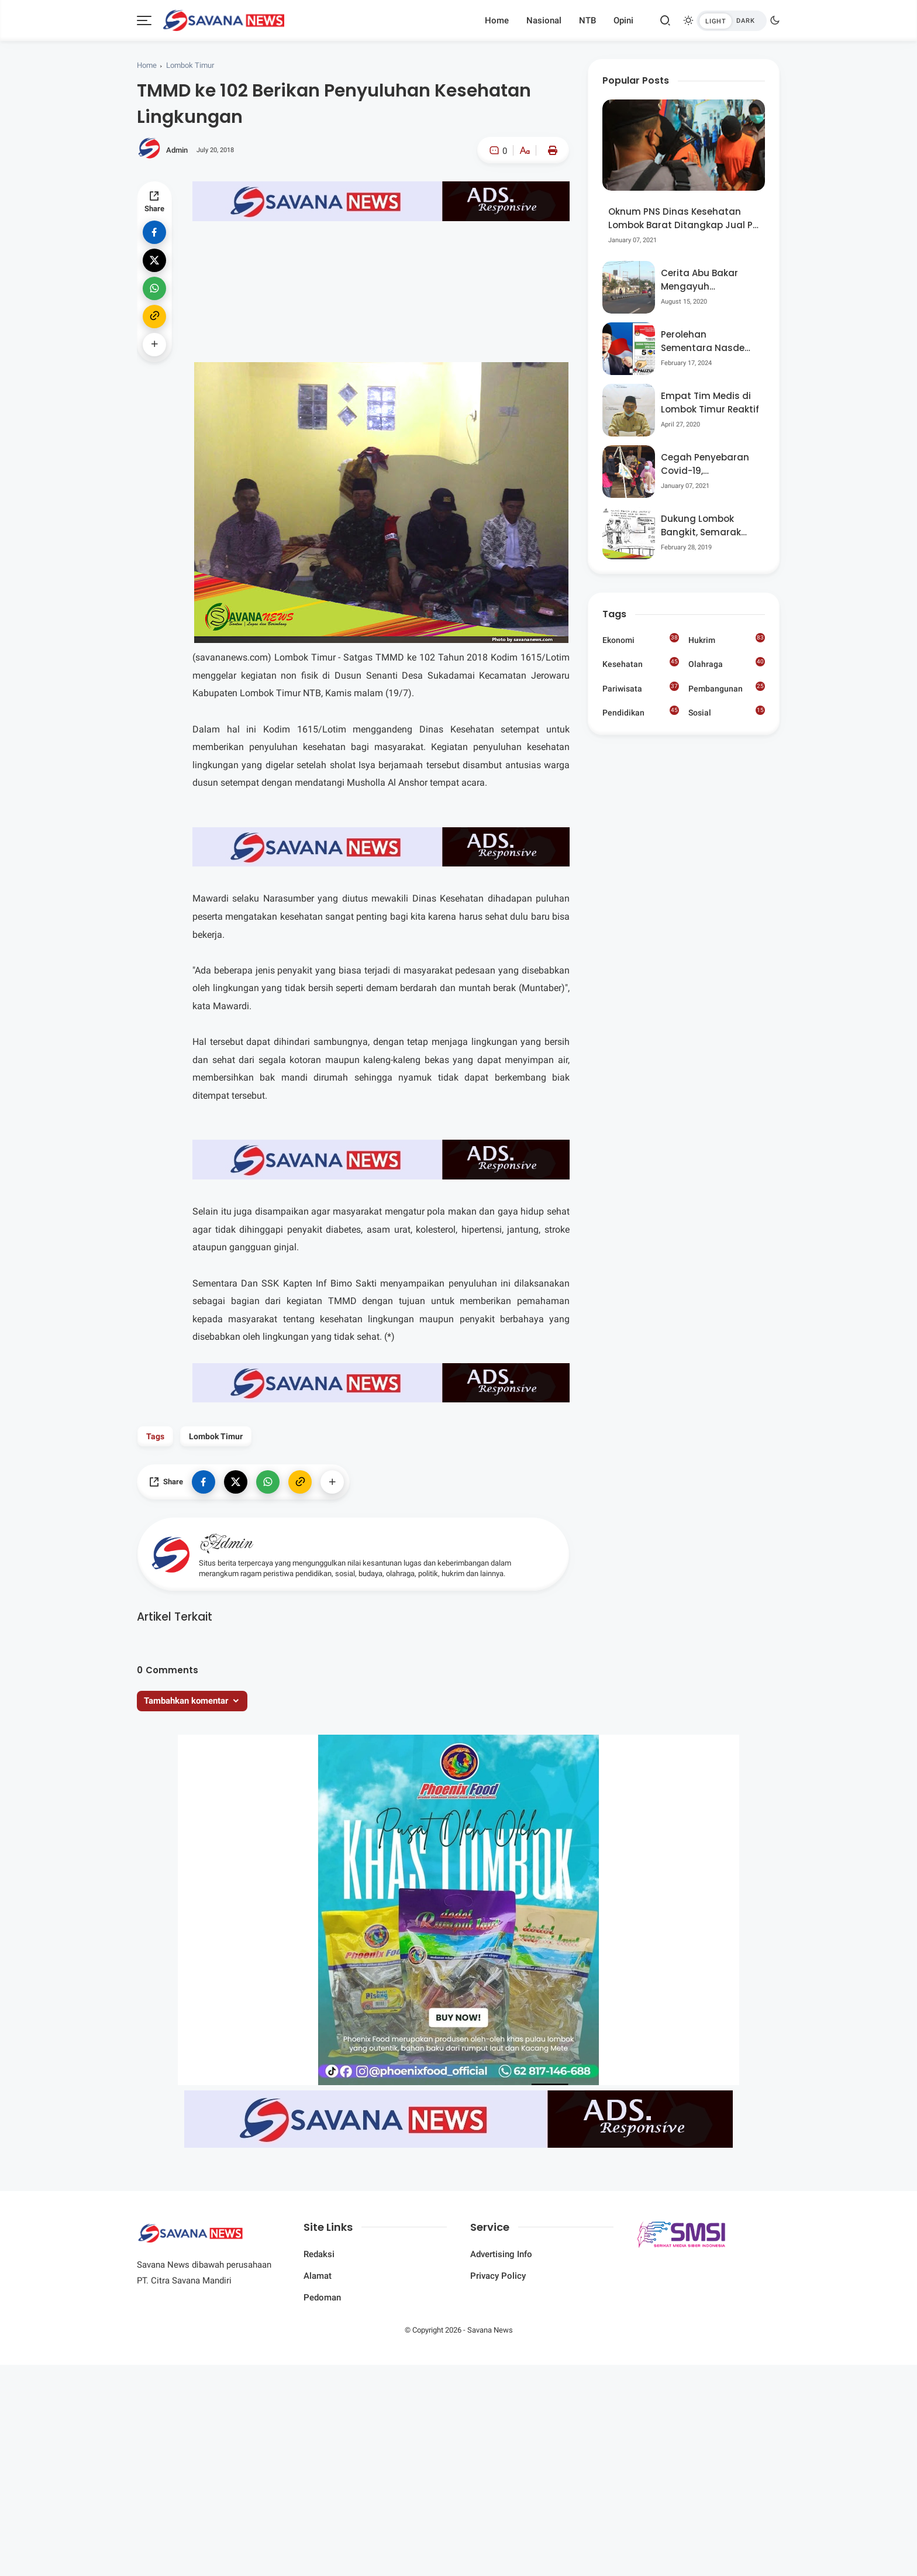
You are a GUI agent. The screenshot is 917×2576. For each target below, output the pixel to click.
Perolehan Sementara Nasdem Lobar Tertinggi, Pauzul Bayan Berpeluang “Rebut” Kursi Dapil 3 (707, 341)
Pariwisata (640, 687)
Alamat (318, 2276)
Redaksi (319, 2254)
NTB (587, 20)
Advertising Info (501, 2254)
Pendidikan (640, 711)
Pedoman (322, 2297)
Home (497, 20)
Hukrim (726, 639)
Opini (623, 20)
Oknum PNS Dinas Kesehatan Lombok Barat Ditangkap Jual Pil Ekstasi (682, 218)
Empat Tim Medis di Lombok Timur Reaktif (710, 402)
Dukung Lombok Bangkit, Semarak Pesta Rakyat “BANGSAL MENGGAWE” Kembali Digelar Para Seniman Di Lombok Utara (709, 526)
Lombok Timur (190, 65)
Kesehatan (640, 663)
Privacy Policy (498, 2276)
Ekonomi (640, 639)
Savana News (490, 2330)
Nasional (543, 20)
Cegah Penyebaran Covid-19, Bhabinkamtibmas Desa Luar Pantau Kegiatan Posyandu (706, 464)
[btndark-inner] (732, 21)
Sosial (726, 713)
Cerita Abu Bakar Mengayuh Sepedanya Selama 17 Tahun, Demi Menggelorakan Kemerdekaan (705, 280)
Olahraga (726, 663)
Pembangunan (726, 687)
